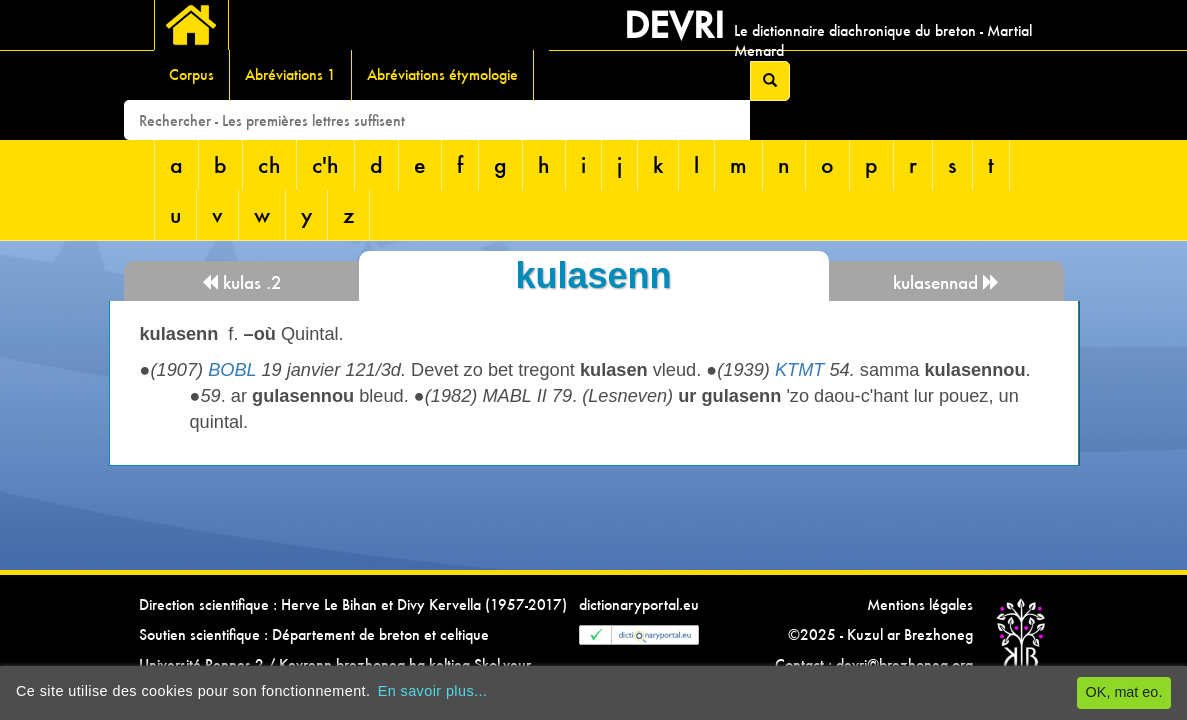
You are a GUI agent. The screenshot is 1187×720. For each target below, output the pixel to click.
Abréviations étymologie (442, 74)
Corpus (191, 74)
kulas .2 (241, 282)
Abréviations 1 (290, 74)
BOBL (232, 370)
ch (269, 164)
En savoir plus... (433, 691)
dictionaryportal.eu (639, 604)
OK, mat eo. (1124, 692)
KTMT (800, 370)
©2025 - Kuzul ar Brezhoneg (880, 634)
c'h (325, 164)
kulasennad (946, 282)
